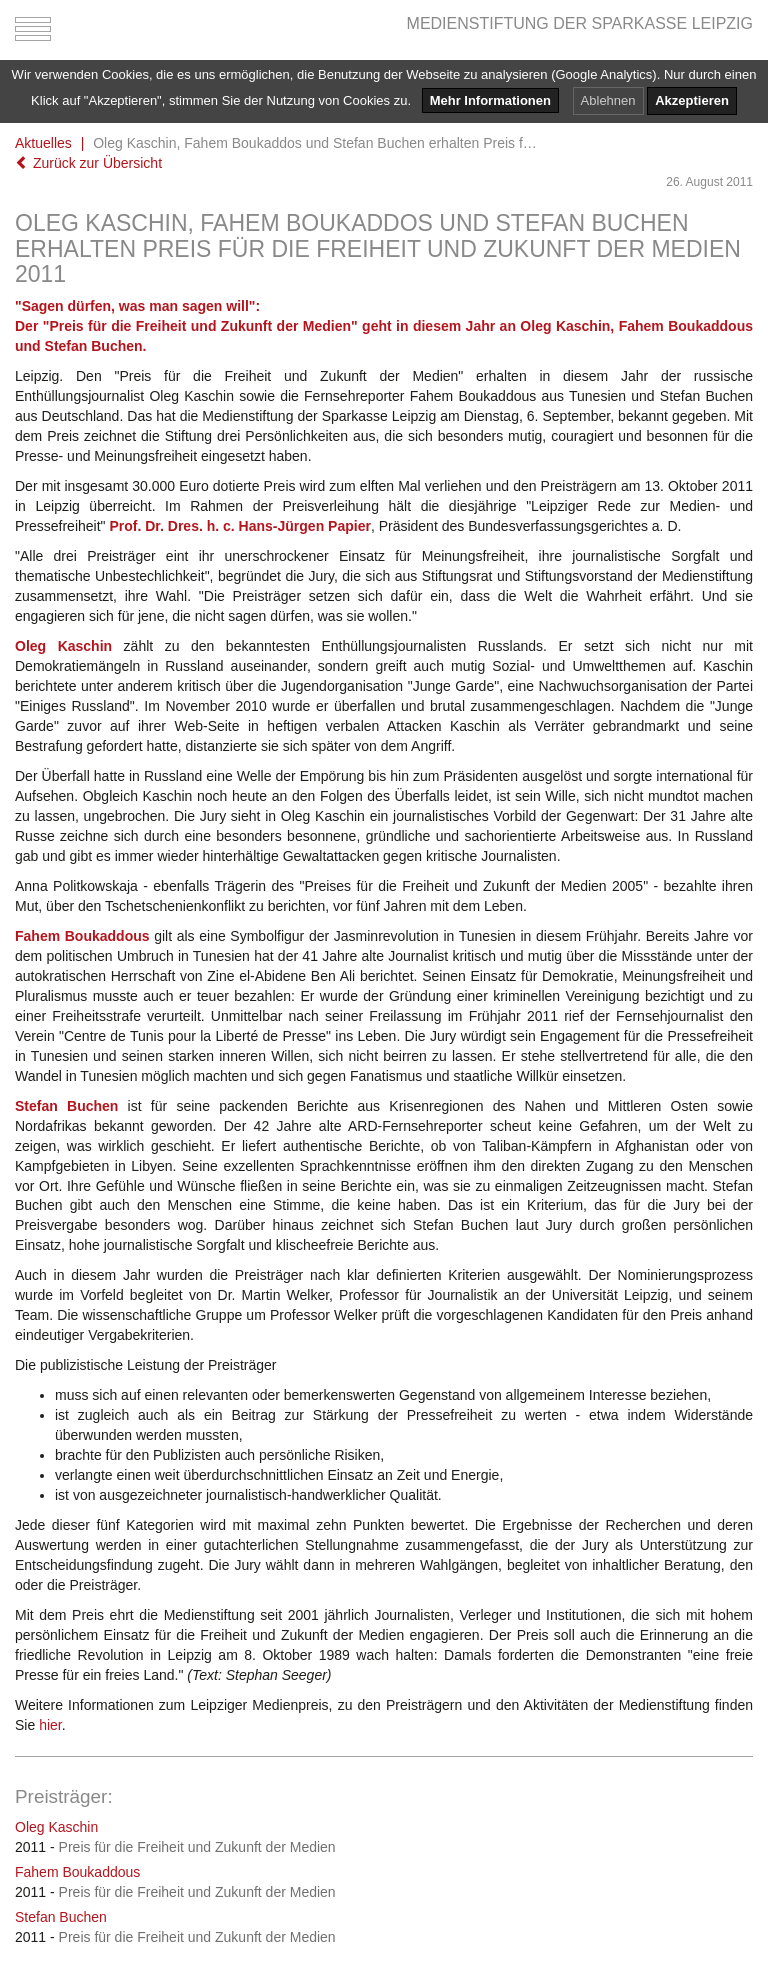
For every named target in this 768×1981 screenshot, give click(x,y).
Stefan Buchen (61, 1917)
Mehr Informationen (490, 100)
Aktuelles (43, 143)
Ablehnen (608, 100)
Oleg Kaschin (56, 1827)
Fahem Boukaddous (77, 1872)
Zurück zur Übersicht (88, 163)
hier (50, 1725)
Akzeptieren (692, 100)
